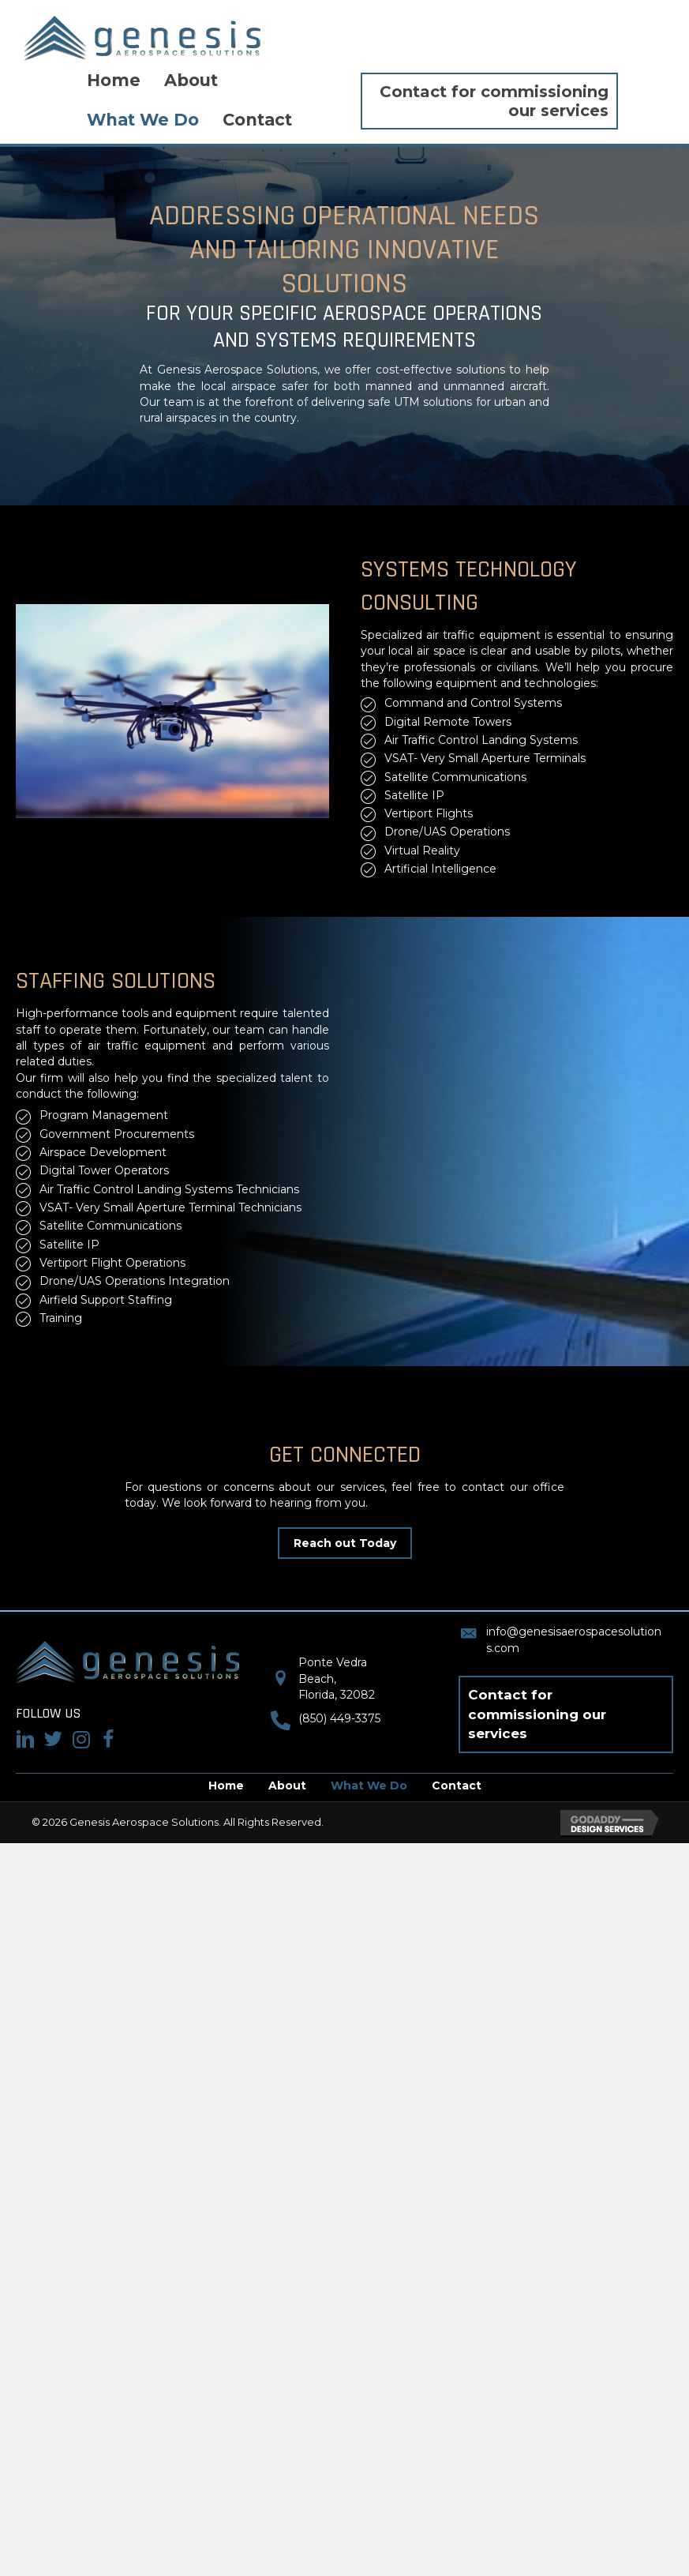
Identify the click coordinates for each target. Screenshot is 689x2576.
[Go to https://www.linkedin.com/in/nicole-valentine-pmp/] (26, 1740)
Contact (456, 1785)
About (287, 1785)
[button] (345, 1543)
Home (226, 1785)
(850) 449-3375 (339, 1718)
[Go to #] (53, 1740)
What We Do (369, 1785)
